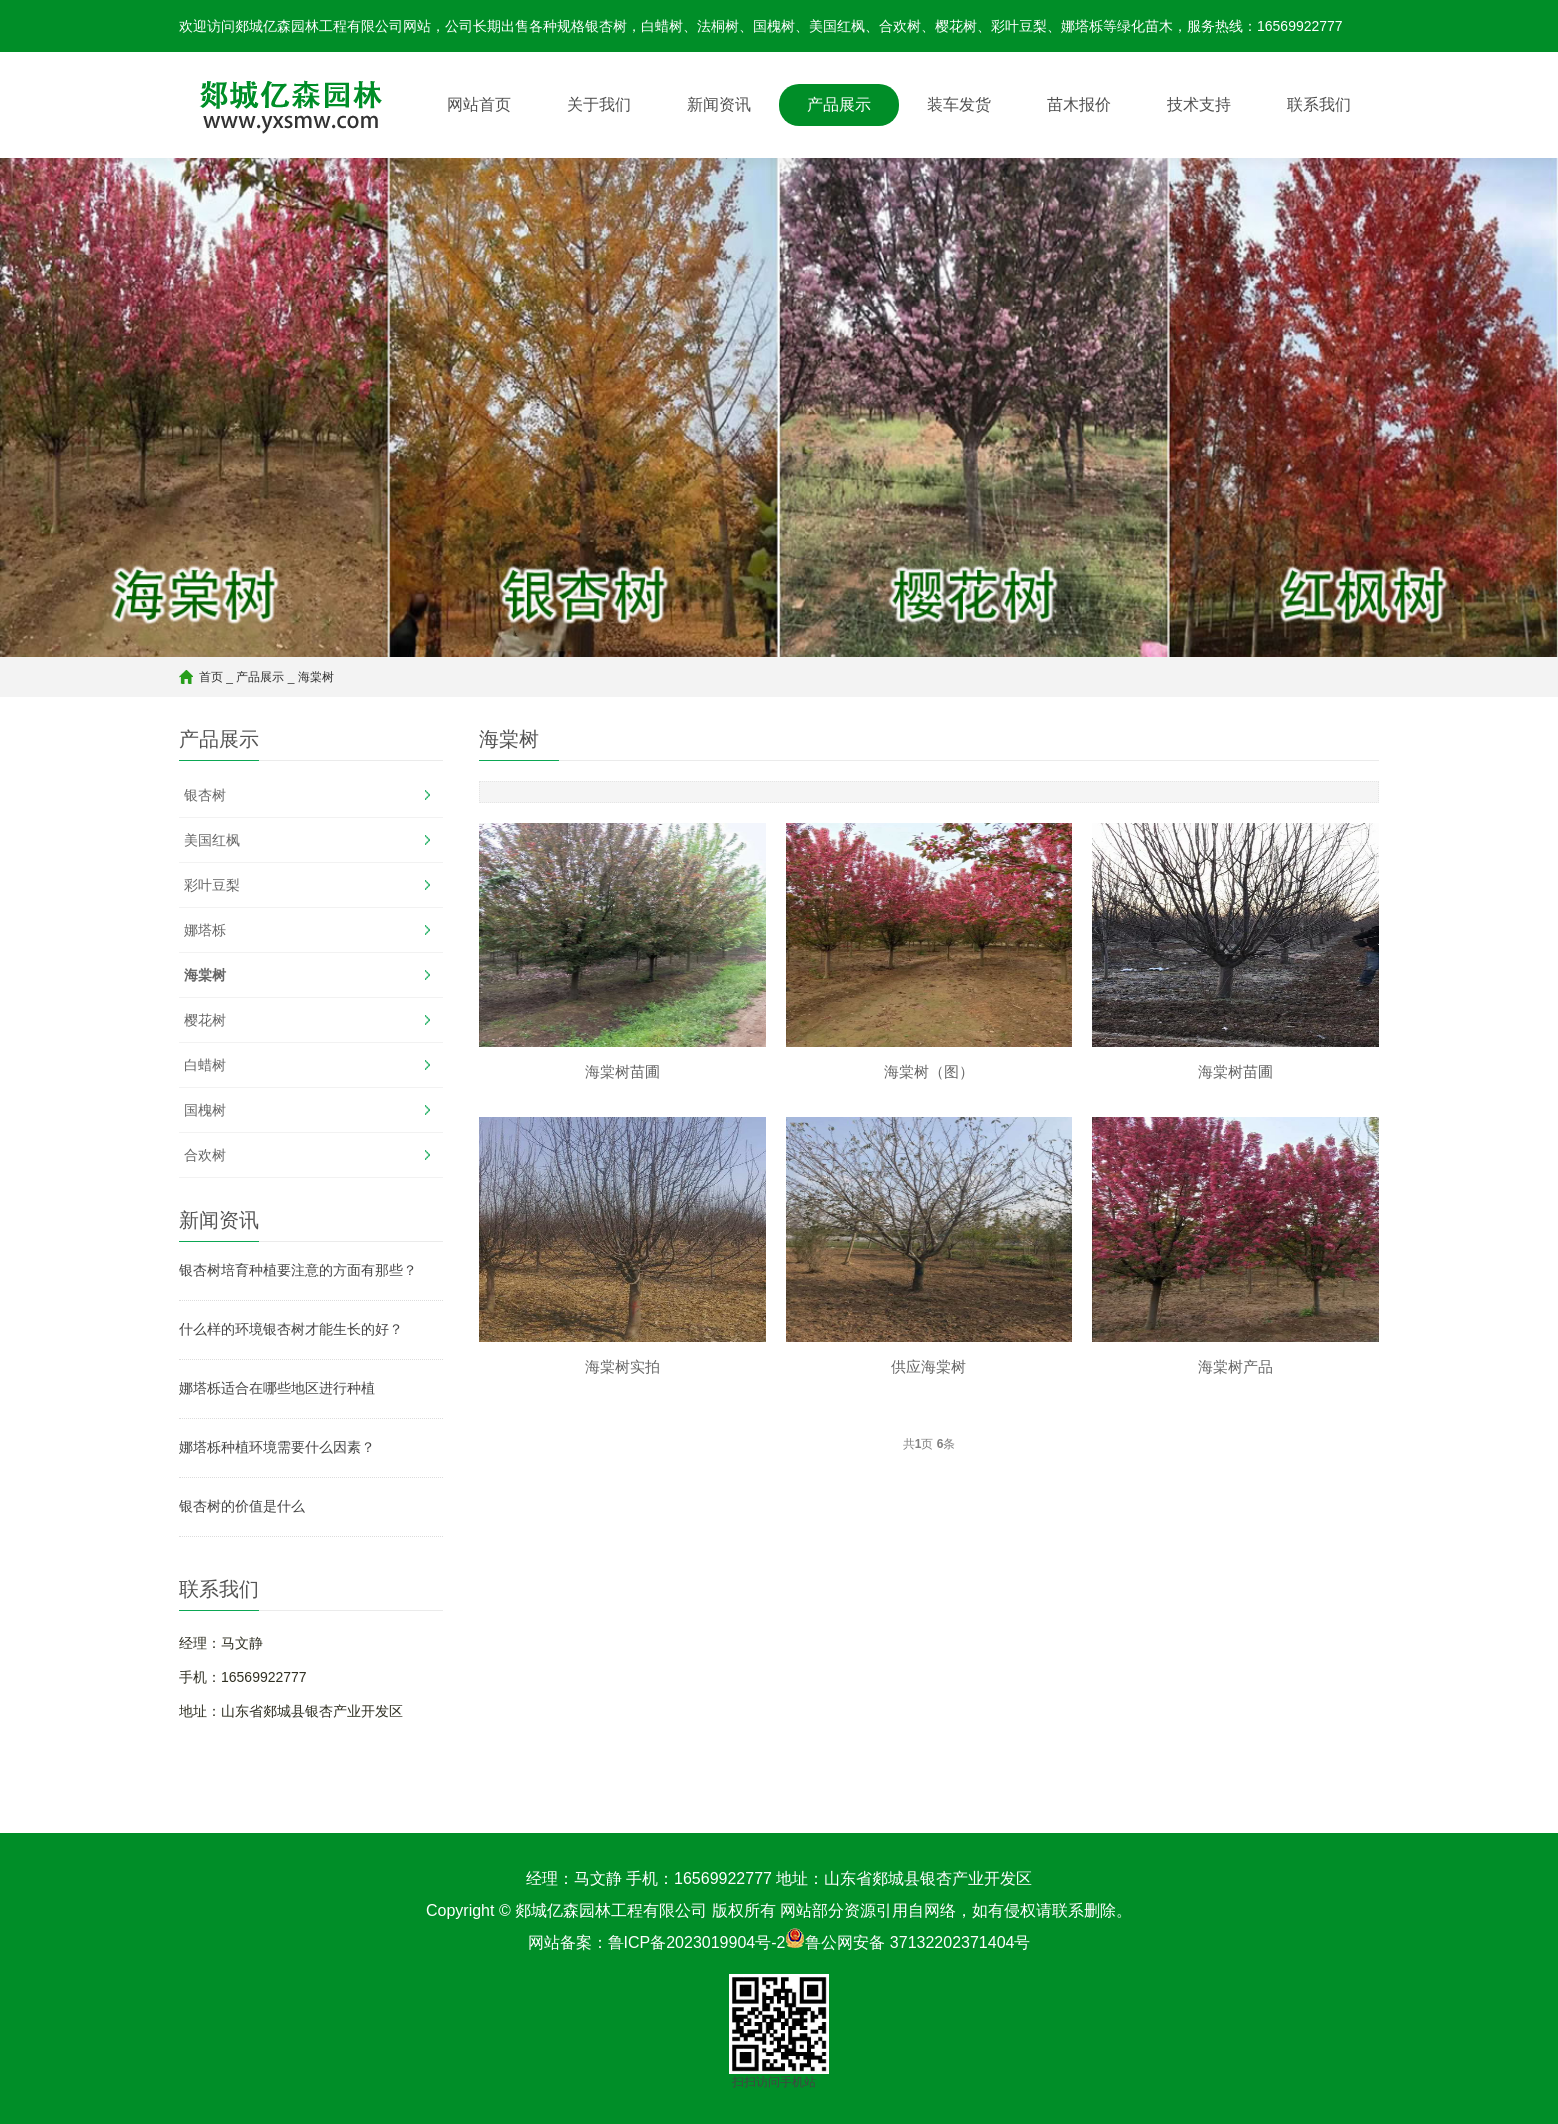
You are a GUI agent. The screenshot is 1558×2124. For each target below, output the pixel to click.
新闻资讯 (719, 104)
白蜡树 (205, 1065)
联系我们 (1319, 104)
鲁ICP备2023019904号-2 (697, 1942)
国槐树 (205, 1110)
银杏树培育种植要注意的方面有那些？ (298, 1270)
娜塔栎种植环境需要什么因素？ (277, 1447)
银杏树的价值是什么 (242, 1506)
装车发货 (959, 104)
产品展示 (839, 104)
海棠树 (316, 677)
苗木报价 (1079, 104)
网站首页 (479, 104)
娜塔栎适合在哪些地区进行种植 (277, 1388)
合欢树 (205, 1155)
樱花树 (205, 1020)
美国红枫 (212, 840)
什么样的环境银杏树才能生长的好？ (291, 1329)
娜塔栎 (205, 930)
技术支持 (1199, 104)
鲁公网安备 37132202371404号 (917, 1942)
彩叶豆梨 (212, 885)
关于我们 (599, 104)
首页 (211, 677)
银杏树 (205, 795)
